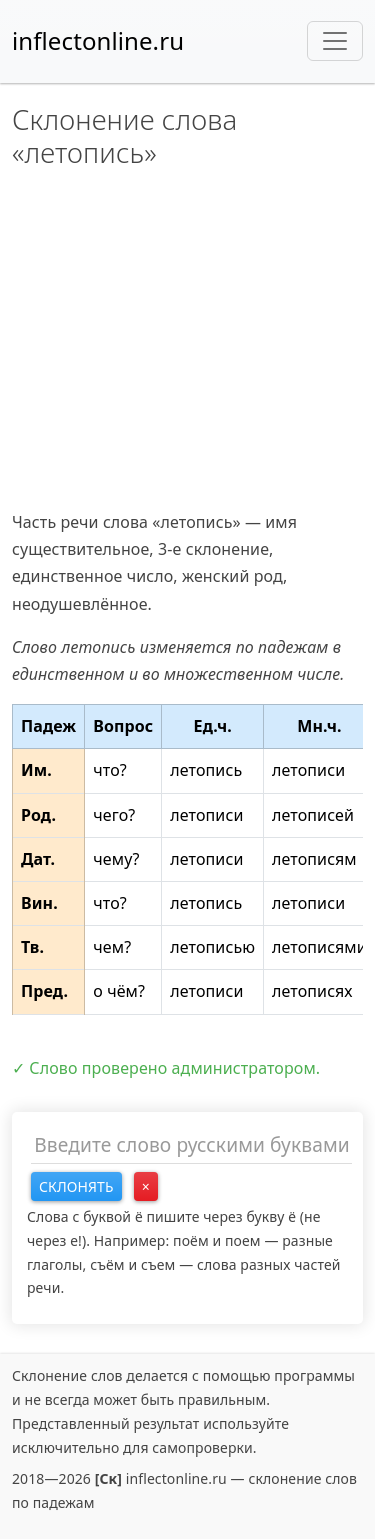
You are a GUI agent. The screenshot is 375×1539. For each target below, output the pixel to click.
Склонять (76, 1186)
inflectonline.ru (98, 40)
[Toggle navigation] (335, 41)
